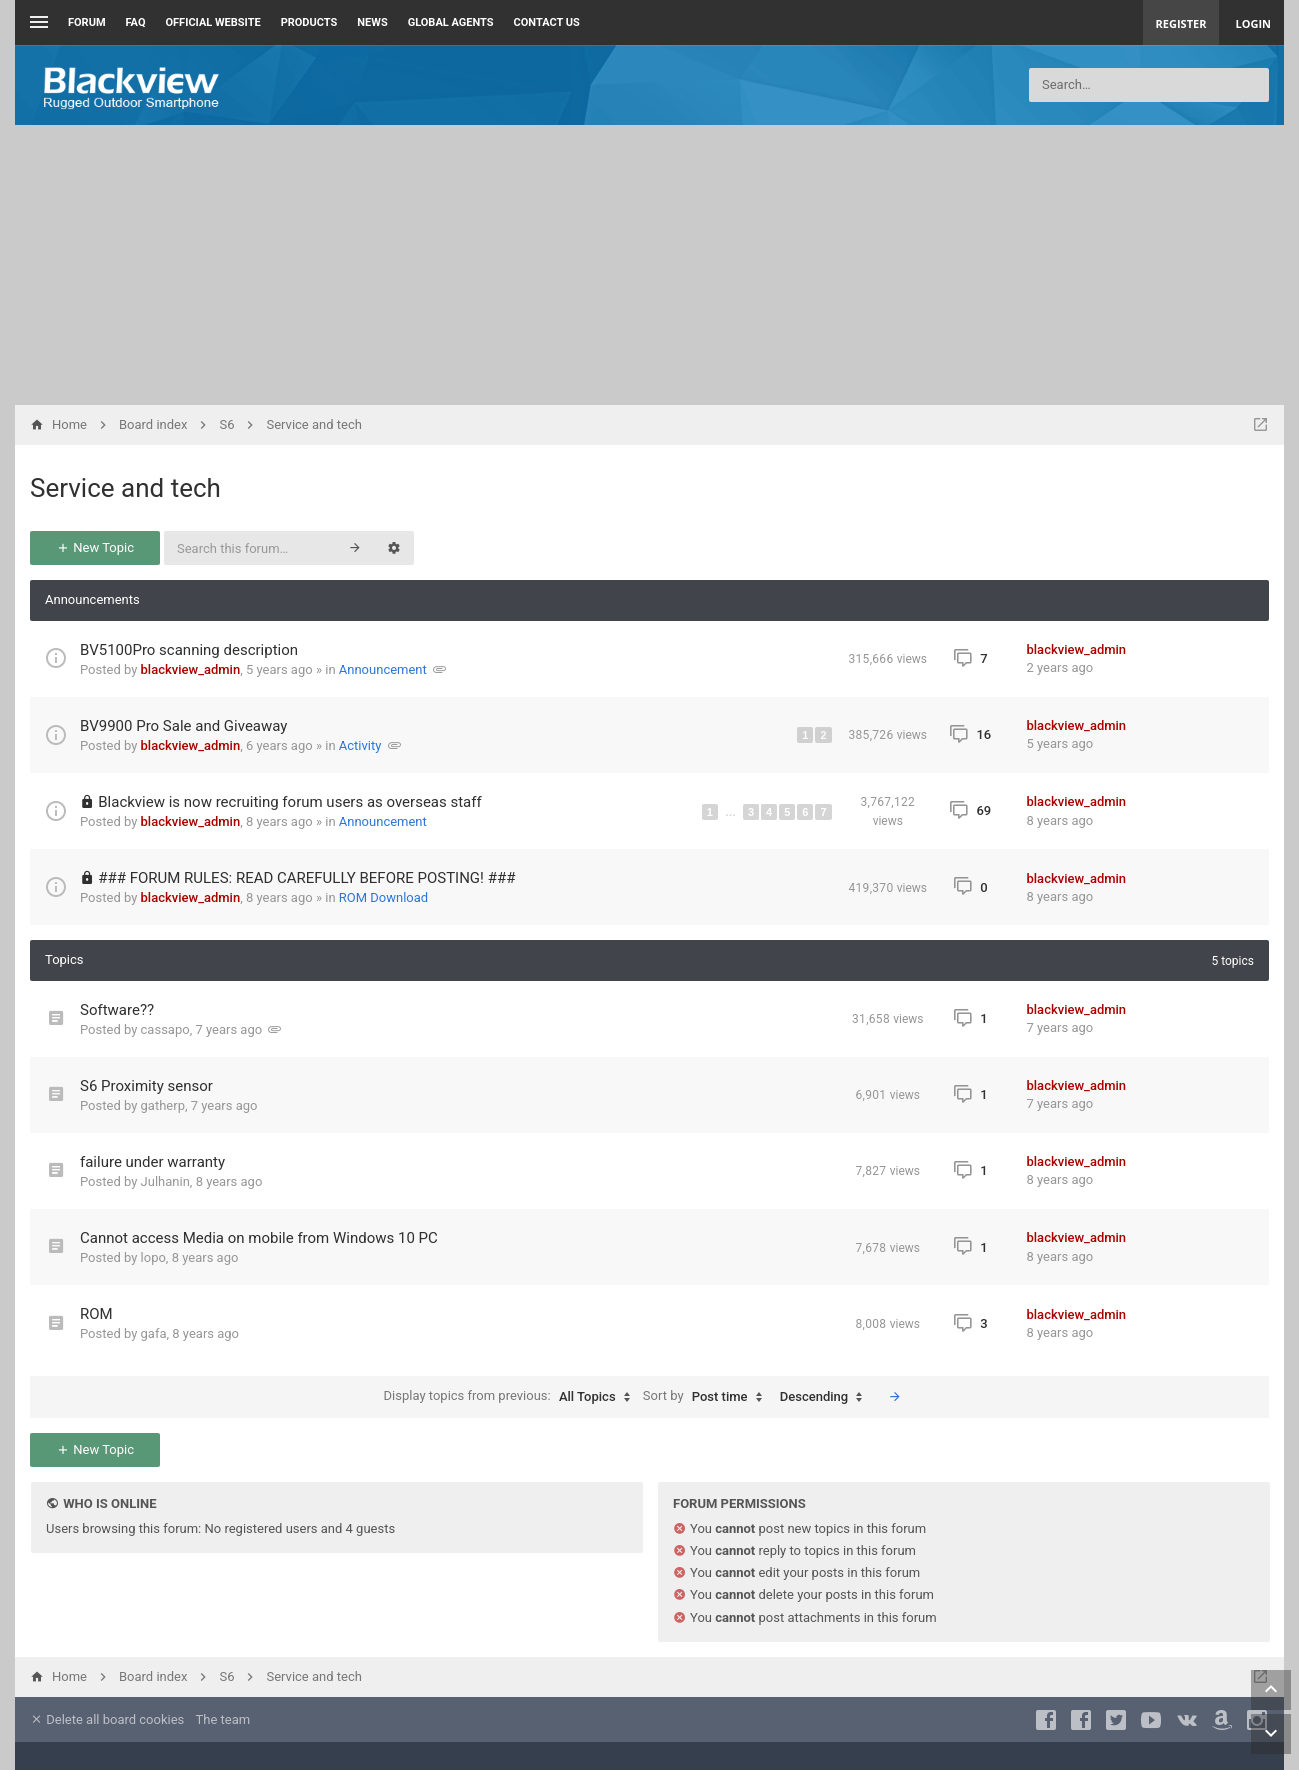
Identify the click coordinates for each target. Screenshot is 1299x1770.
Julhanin (165, 1181)
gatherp (163, 1105)
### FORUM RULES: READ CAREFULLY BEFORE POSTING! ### (306, 878)
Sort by (707, 1397)
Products (309, 22)
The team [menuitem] (223, 1719)
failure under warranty (152, 1162)
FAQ (136, 22)
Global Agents (451, 22)
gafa (154, 1333)
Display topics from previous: (512, 1397)
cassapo (165, 1029)
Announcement (383, 669)
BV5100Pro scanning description (189, 650)
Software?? (117, 1010)
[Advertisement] (650, 265)
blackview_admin (191, 669)
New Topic (95, 547)
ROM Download (383, 897)
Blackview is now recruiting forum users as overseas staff (289, 802)
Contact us (547, 22)
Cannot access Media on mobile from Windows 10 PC (259, 1238)
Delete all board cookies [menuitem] (107, 1719)
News (372, 22)
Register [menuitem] (1181, 23)
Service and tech (125, 488)
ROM (96, 1314)
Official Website (213, 22)
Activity (360, 745)
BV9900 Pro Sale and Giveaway (183, 726)
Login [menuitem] (1253, 23)
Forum (87, 22)
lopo (153, 1257)
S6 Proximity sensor (146, 1086)
